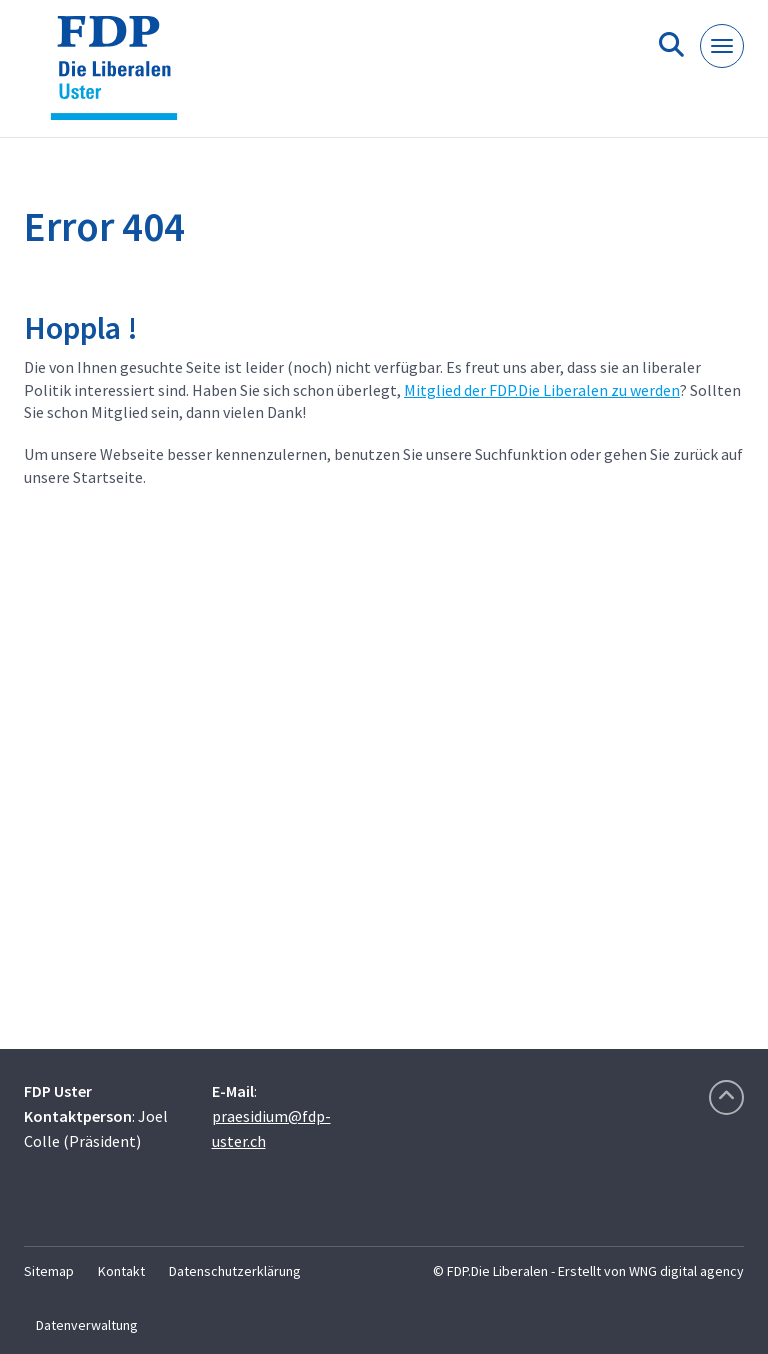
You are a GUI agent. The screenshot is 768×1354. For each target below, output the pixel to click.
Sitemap (49, 1271)
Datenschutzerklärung (235, 1271)
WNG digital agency (686, 1271)
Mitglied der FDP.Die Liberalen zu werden (542, 390)
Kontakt (121, 1271)
